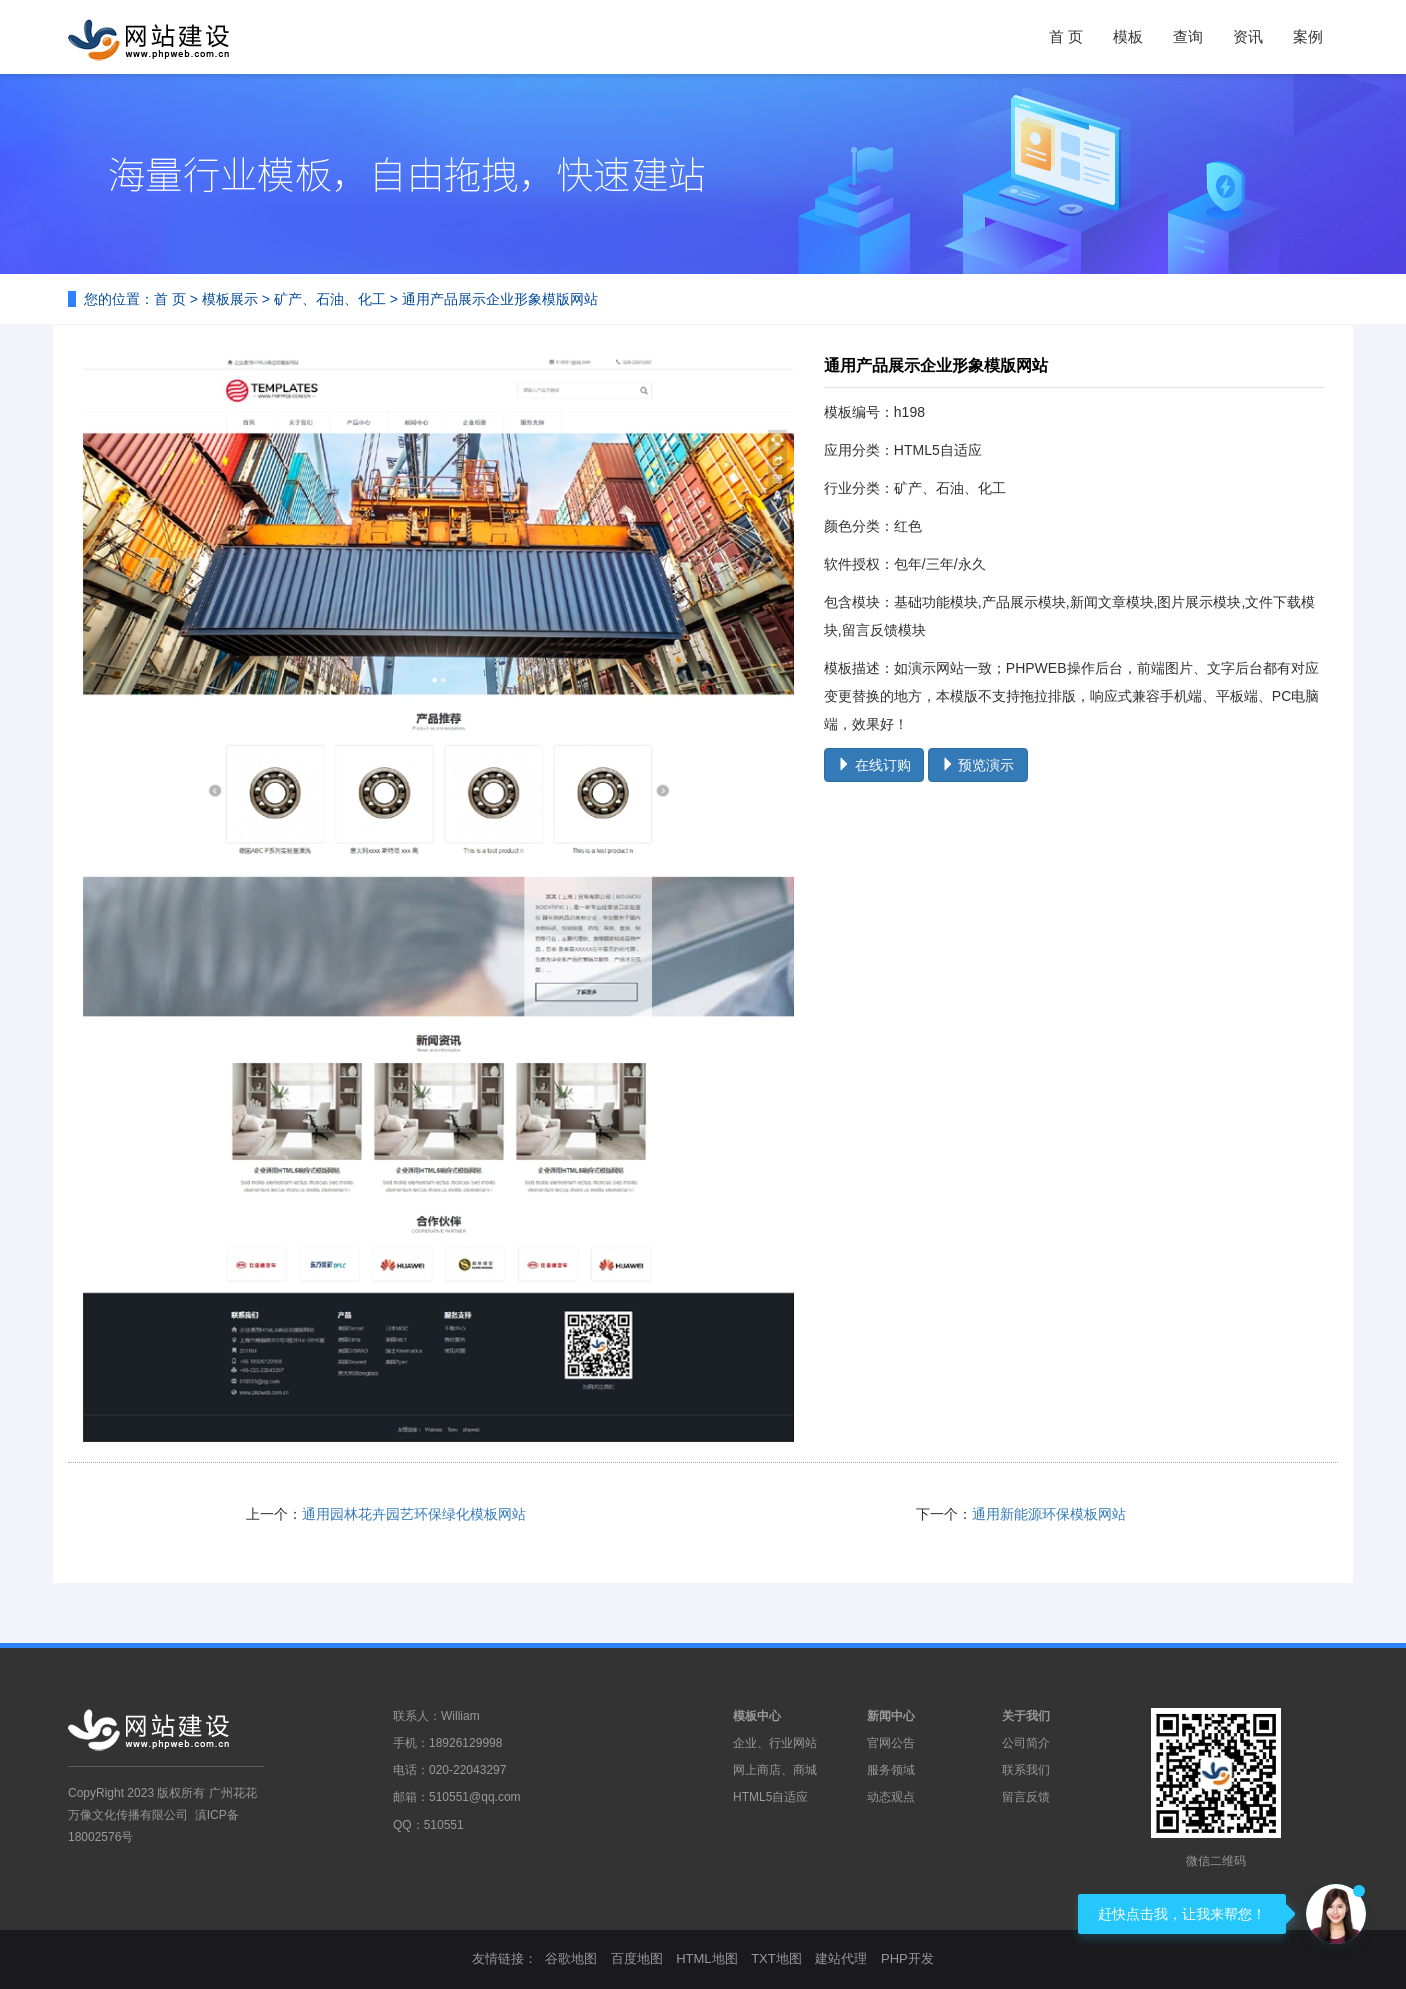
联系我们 (1026, 1770)
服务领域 (891, 1770)
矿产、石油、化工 (330, 299)
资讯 (1248, 36)
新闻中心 (891, 1716)
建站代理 (841, 1958)
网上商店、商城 (775, 1770)
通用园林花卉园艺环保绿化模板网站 (414, 1514)
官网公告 (891, 1743)
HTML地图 (706, 1958)
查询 (1188, 36)
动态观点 (891, 1797)
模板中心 (757, 1716)
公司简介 (1026, 1743)
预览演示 (978, 765)
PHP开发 (907, 1958)
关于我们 (1026, 1716)
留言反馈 (1026, 1797)
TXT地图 (776, 1958)
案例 (1308, 36)
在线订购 (874, 765)
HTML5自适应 (770, 1797)
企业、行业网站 (775, 1743)
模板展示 (230, 299)
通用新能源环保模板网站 (1049, 1514)
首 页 (1066, 36)
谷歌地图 (571, 1958)
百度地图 (637, 1958)
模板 (1128, 36)
